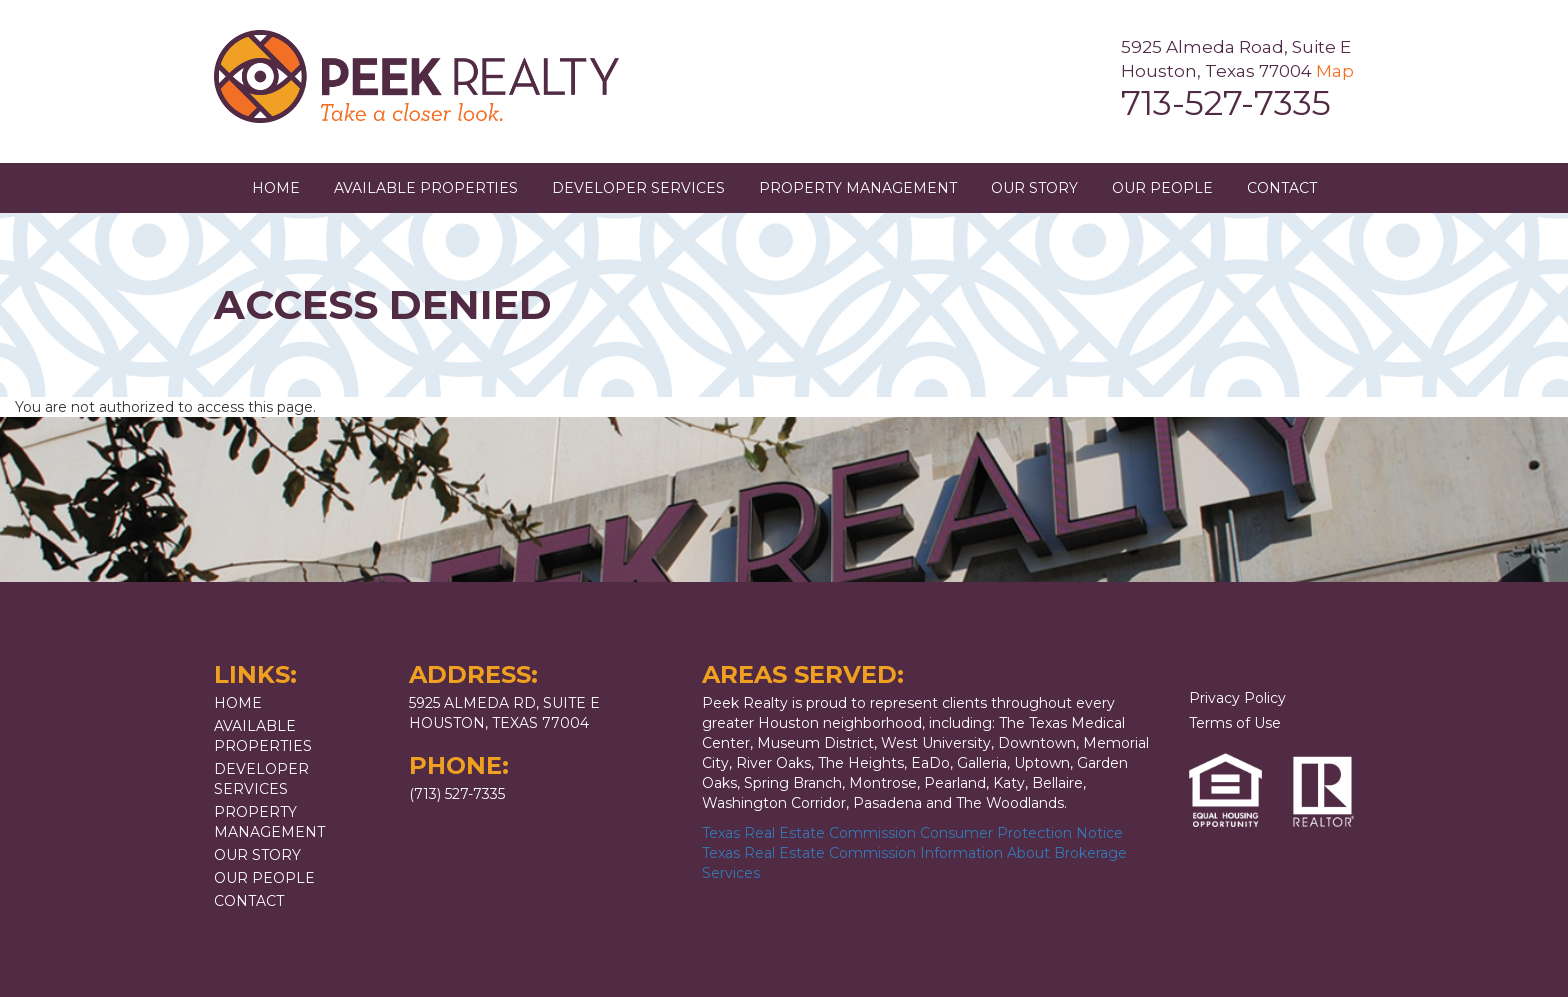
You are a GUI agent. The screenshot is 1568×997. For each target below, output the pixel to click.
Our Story (1034, 188)
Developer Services (638, 188)
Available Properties (426, 188)
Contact (1282, 188)
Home (276, 188)
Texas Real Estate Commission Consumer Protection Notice (912, 833)
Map (1335, 71)
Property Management (858, 188)
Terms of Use (1235, 723)
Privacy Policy (1237, 698)
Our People (1162, 188)
